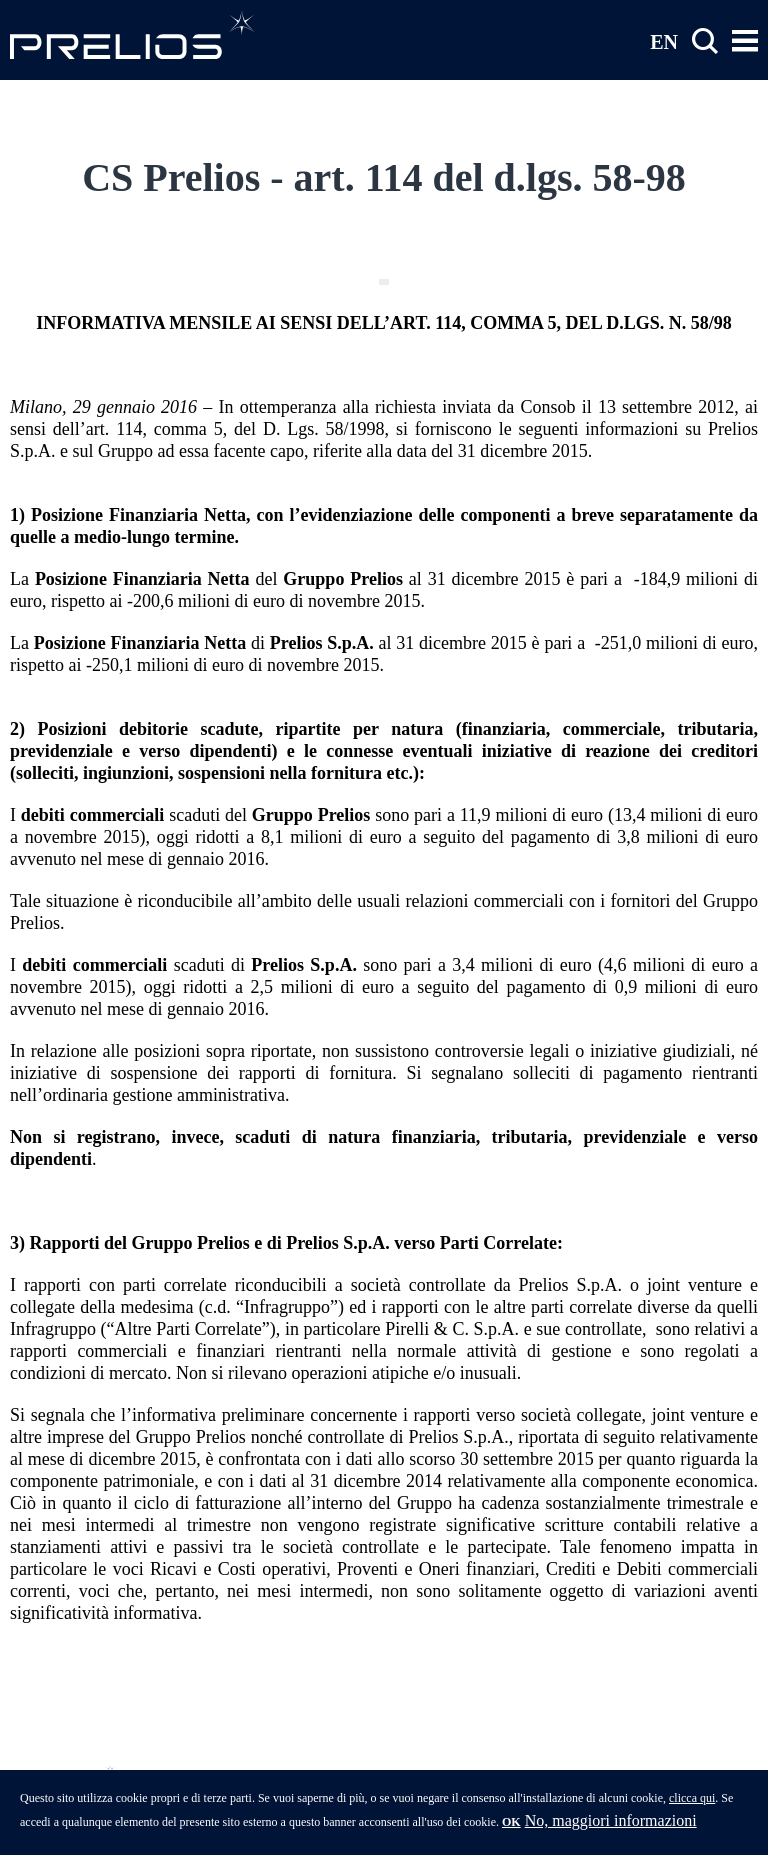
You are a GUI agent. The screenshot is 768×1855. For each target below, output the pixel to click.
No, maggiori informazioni (611, 1827)
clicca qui (692, 1805)
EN (664, 41)
